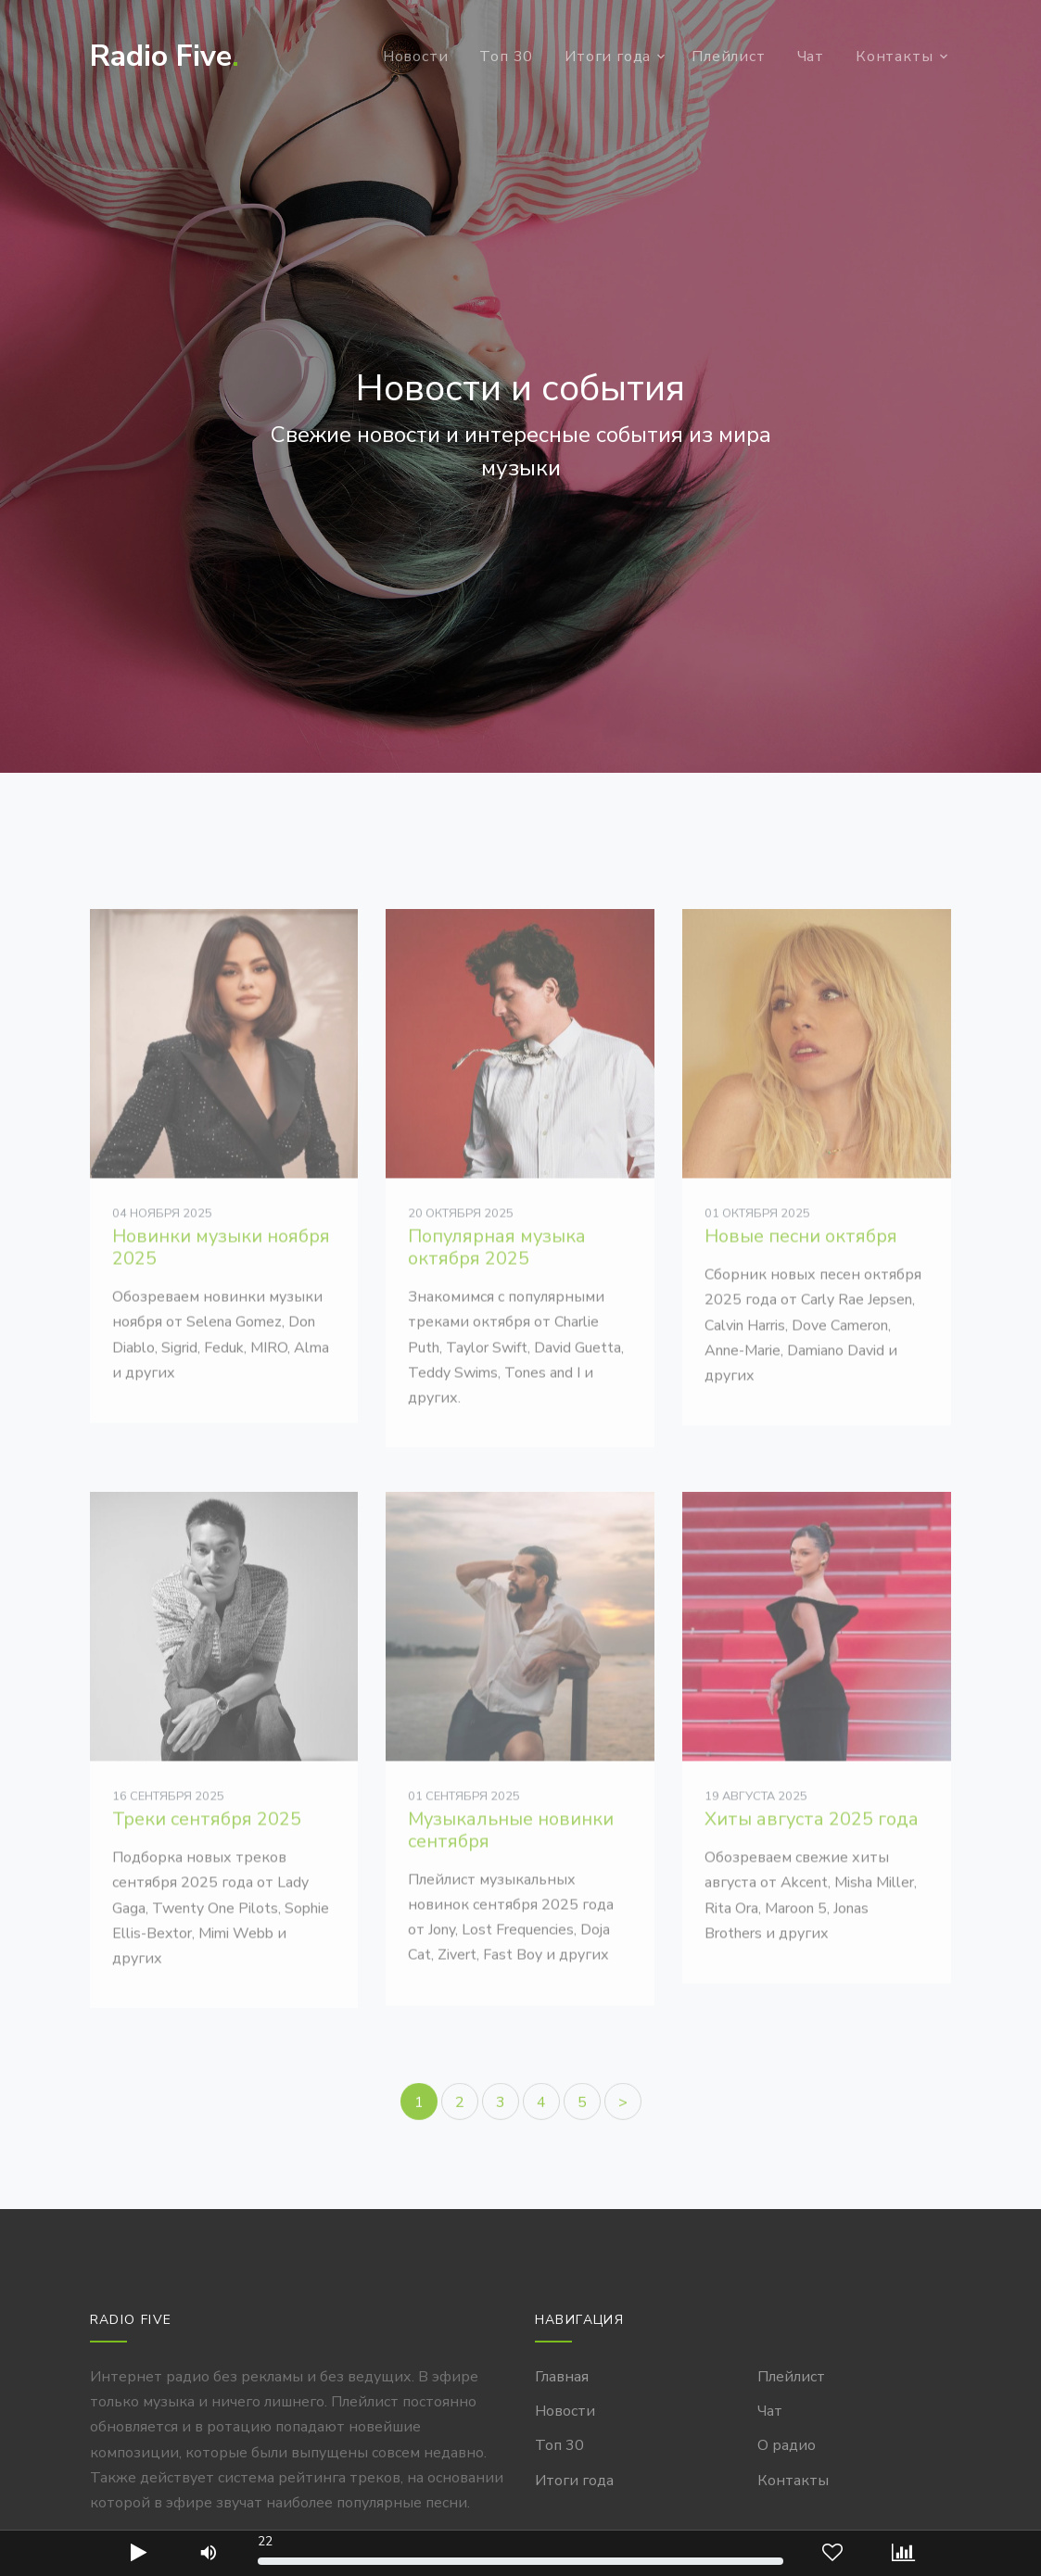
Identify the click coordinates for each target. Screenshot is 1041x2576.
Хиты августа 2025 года (812, 1866)
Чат (810, 56)
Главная (562, 2377)
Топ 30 (506, 56)
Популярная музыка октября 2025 (497, 1294)
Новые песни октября (801, 1282)
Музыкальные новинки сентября (511, 1876)
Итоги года (608, 56)
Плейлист (728, 56)
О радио (786, 2445)
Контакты (894, 56)
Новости (416, 56)
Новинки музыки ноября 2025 (221, 1294)
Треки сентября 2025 (206, 1866)
